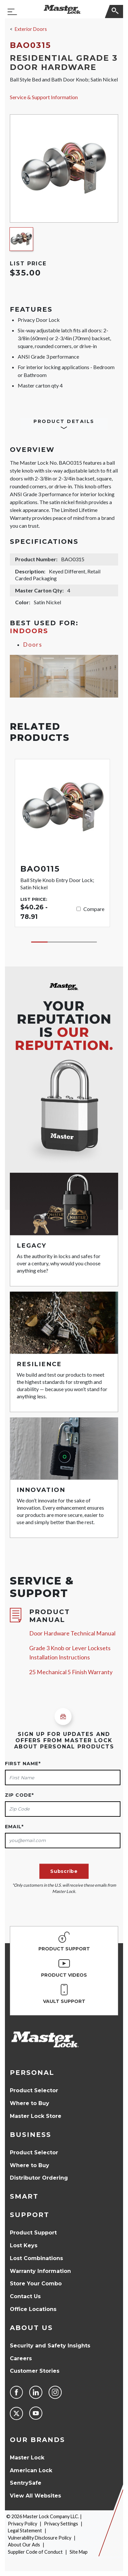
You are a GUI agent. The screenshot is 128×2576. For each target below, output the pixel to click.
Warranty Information (40, 2271)
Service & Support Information (44, 97)
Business (30, 2135)
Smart (24, 2196)
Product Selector (34, 2090)
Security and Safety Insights (50, 2346)
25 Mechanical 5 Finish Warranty (71, 1672)
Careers (21, 2358)
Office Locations (33, 2309)
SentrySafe (25, 2483)
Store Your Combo (36, 2283)
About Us (31, 2328)
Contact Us (25, 2296)
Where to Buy (29, 2103)
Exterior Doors (31, 29)
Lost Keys (23, 2245)
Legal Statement (25, 2530)
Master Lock (27, 2457)
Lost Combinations (36, 2258)
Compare (93, 909)
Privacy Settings (61, 2523)
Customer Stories (34, 2371)
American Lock (31, 2470)
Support (29, 2215)
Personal (32, 2072)
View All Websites (35, 2496)
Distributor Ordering (39, 2178)
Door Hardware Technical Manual (72, 1633)
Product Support (33, 2233)
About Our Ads (24, 2544)
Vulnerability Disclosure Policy (39, 2538)
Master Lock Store (35, 2116)
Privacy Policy (22, 2523)
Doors (32, 644)
